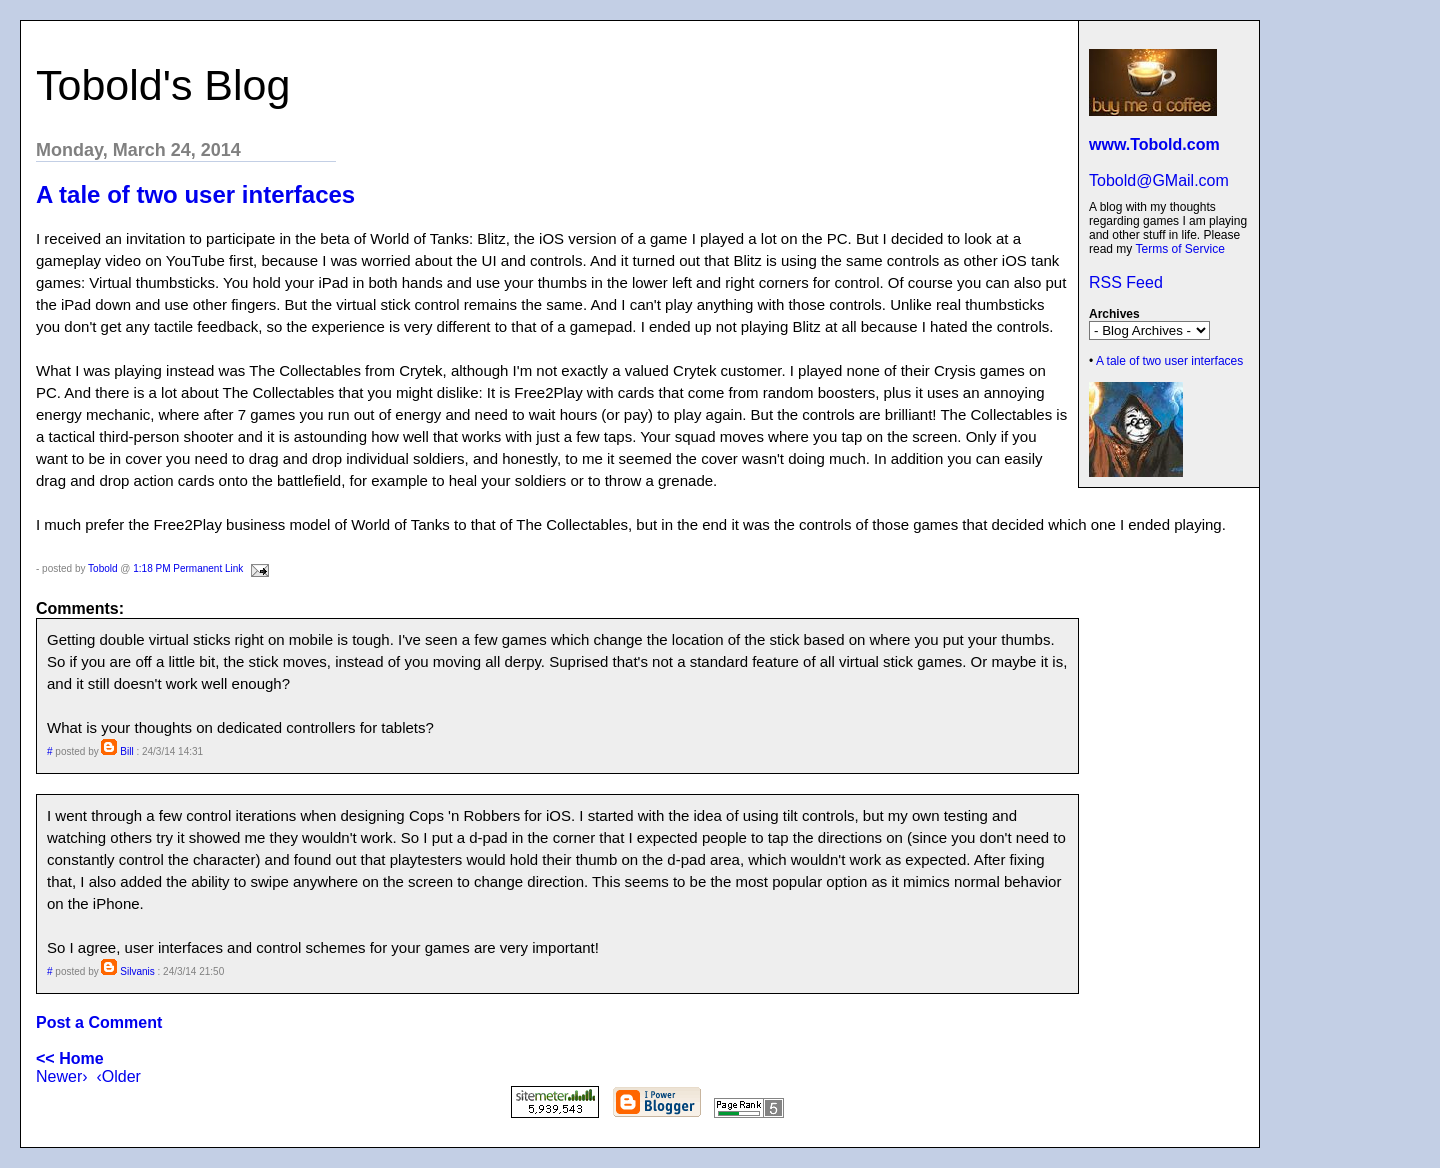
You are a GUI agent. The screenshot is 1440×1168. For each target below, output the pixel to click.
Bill (126, 751)
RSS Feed (1126, 282)
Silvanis (137, 971)
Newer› (62, 1076)
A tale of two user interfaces (1169, 361)
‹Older (118, 1076)
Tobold (102, 568)
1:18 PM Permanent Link (188, 568)
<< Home (70, 1058)
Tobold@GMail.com (1159, 180)
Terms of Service (1179, 249)
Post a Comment (99, 1022)
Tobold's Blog (163, 85)
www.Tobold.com (1154, 144)
